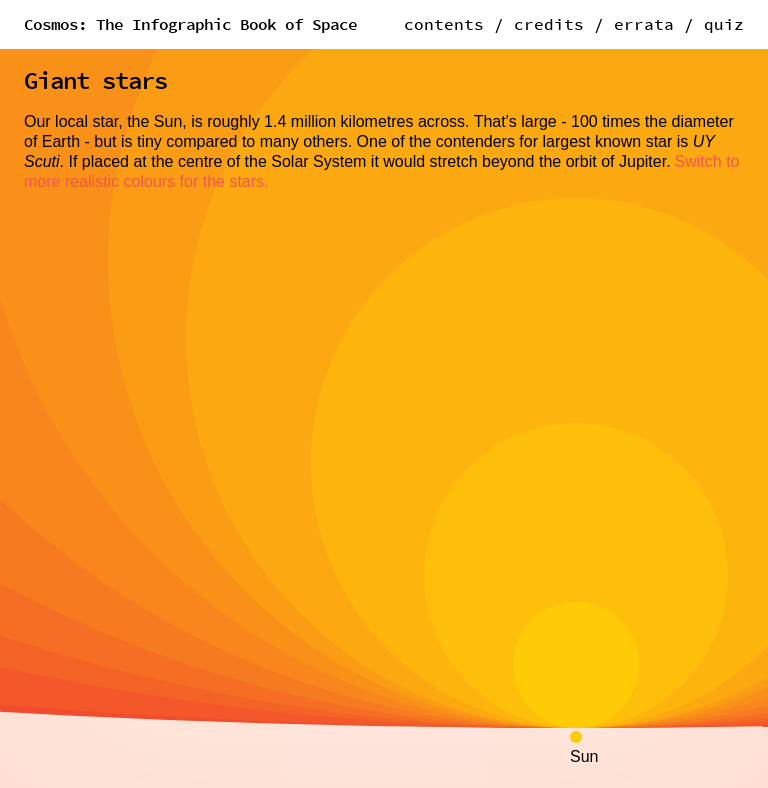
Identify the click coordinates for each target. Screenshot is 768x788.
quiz (724, 24)
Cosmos (190, 24)
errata (644, 24)
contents (444, 24)
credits (549, 24)
